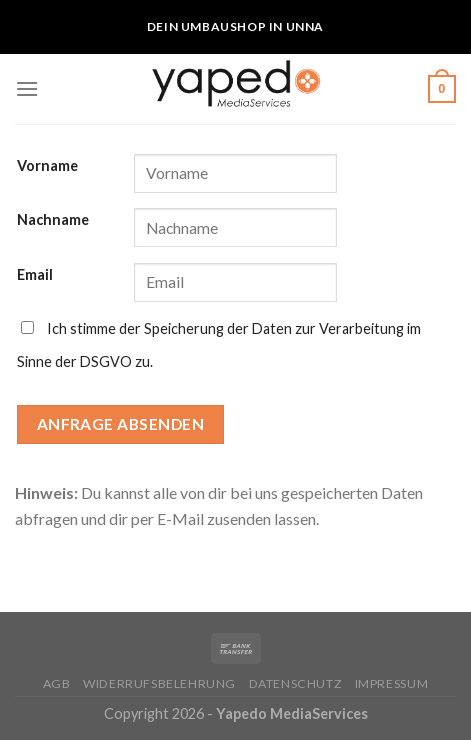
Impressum (392, 683)
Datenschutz (296, 683)
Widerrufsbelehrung (159, 683)
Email (35, 274)
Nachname (53, 219)
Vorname (47, 165)
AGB (57, 683)
